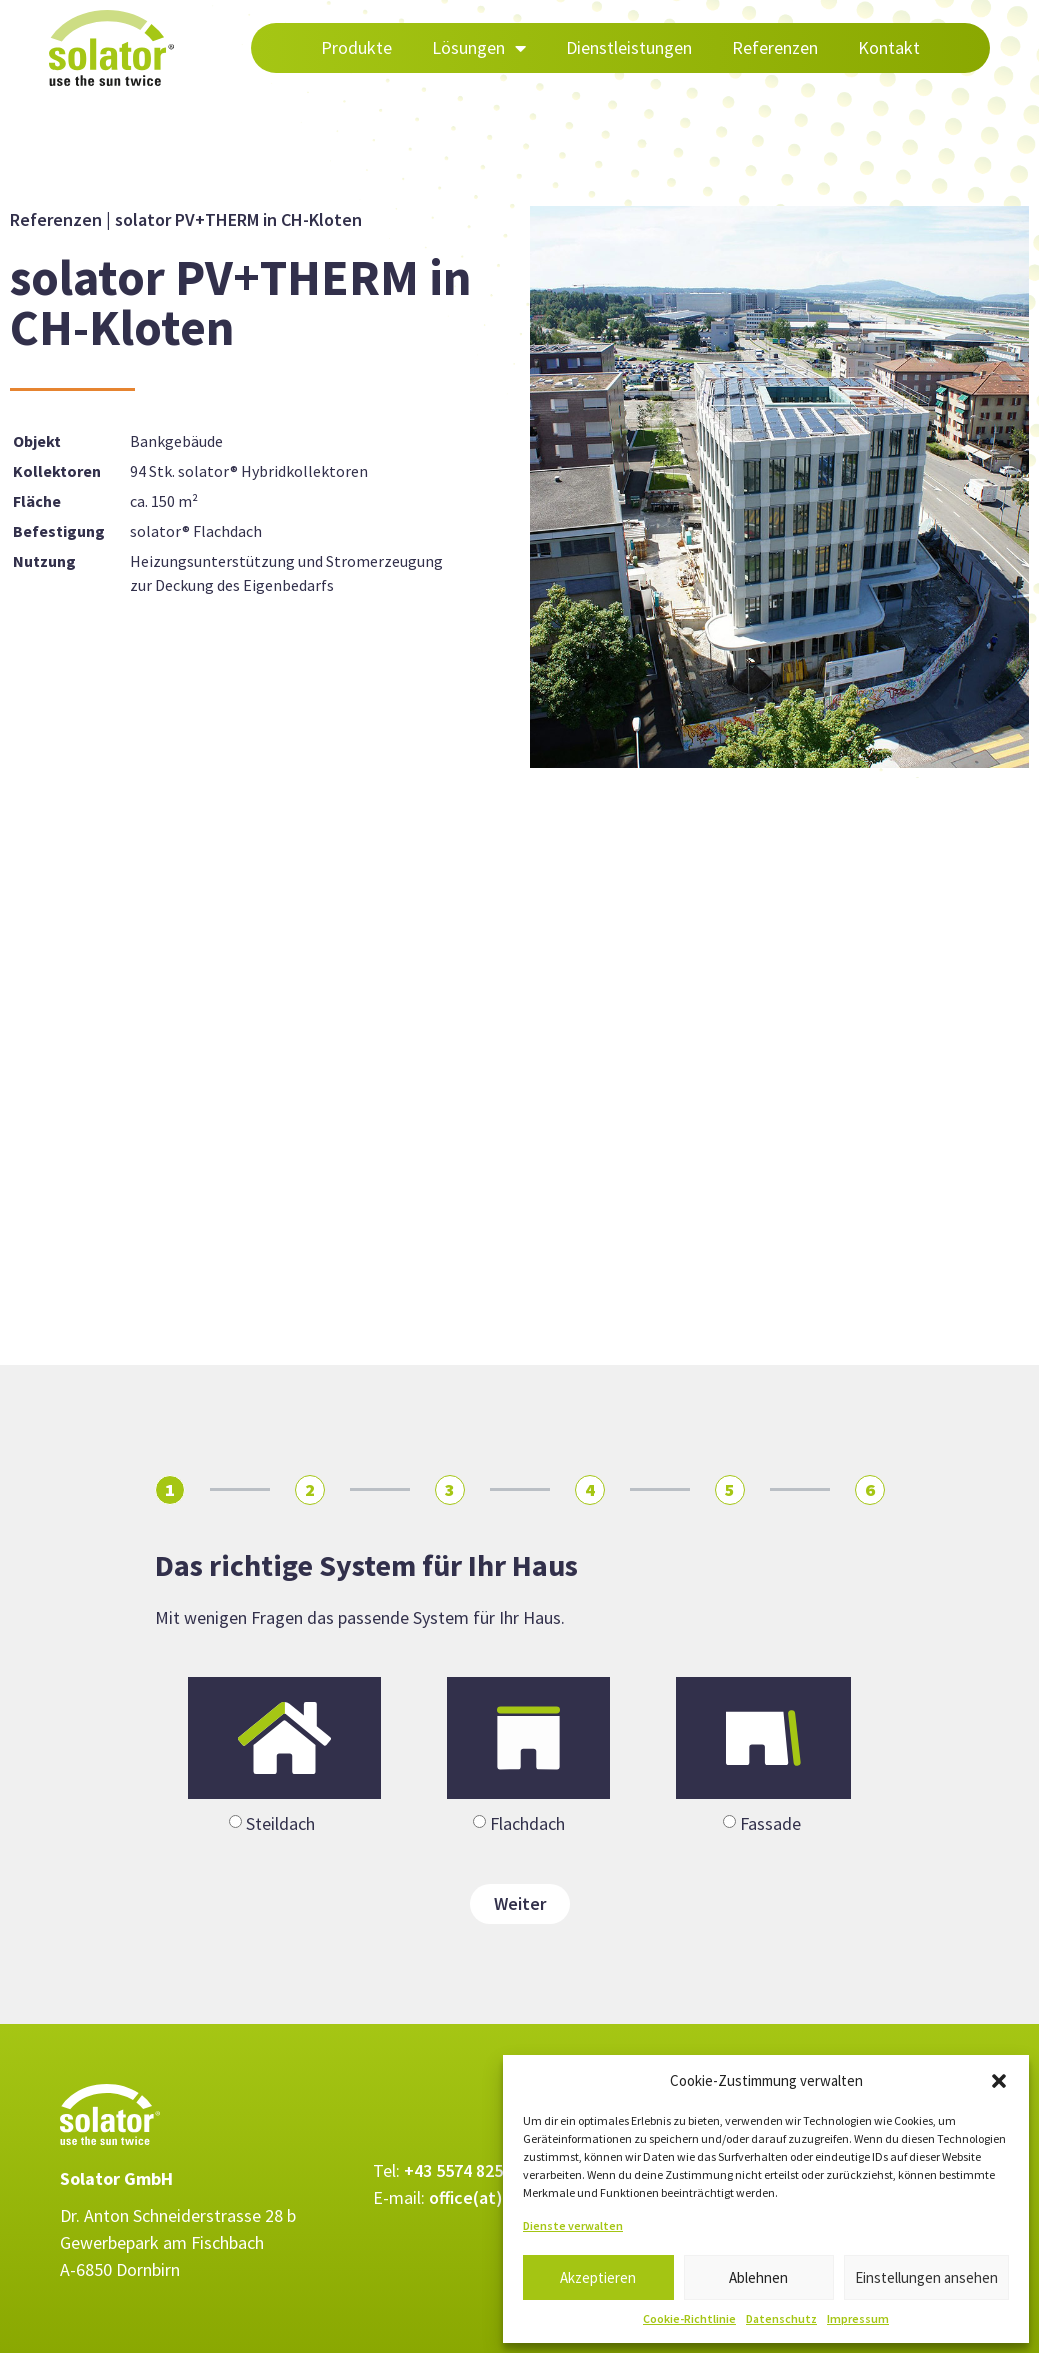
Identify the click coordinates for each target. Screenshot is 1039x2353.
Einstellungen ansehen (926, 2277)
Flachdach (527, 1823)
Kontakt (889, 47)
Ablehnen (758, 2277)
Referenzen (775, 47)
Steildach (280, 1823)
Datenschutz (781, 2318)
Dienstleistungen (629, 47)
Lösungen (479, 48)
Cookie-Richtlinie (689, 2318)
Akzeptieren (598, 2277)
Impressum (858, 2318)
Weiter (520, 1903)
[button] (999, 2081)
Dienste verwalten (573, 2225)
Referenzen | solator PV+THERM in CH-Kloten (186, 219)
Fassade (770, 1823)
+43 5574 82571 (462, 2170)
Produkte (356, 47)
